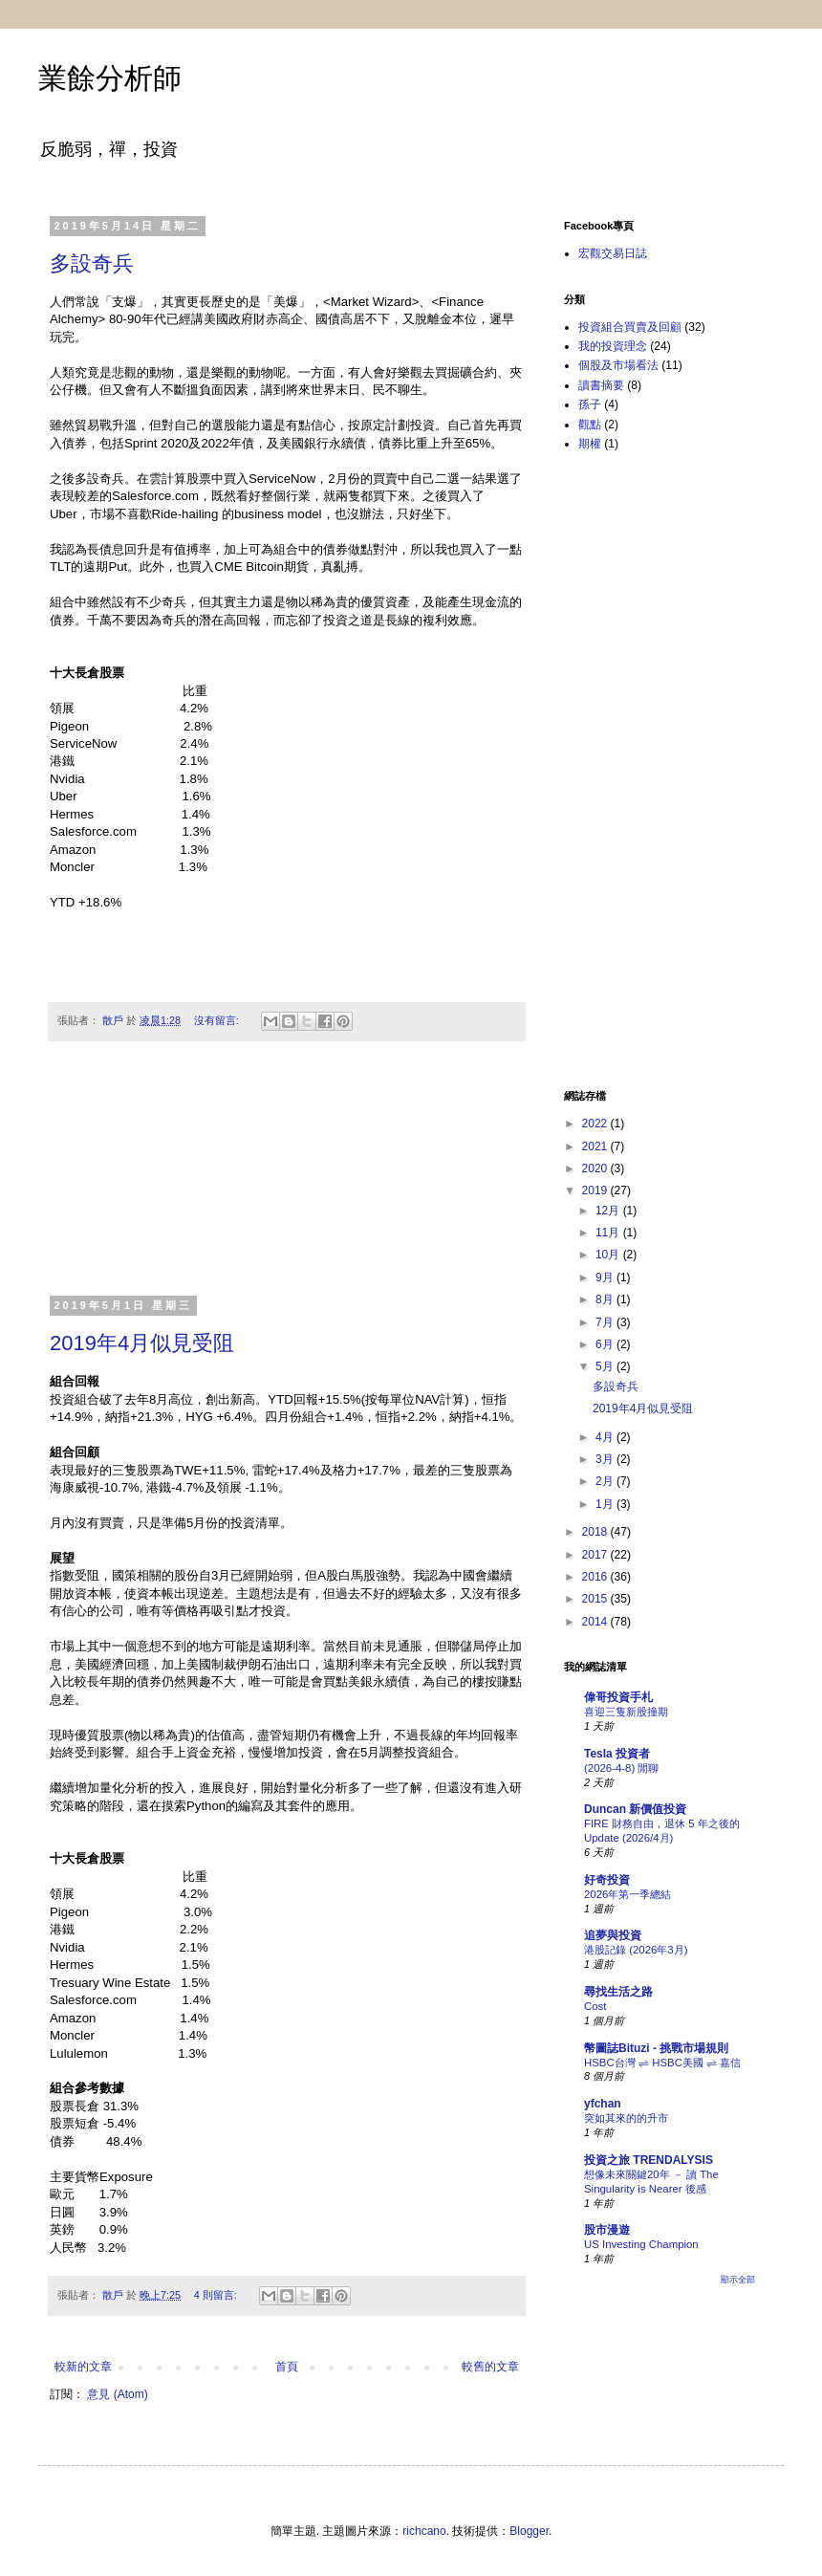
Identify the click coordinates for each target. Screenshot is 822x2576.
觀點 (589, 424)
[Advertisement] (287, 1180)
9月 (605, 1277)
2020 (596, 1168)
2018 (596, 1532)
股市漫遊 (607, 2230)
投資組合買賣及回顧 (629, 327)
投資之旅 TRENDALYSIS (648, 2160)
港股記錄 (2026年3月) (635, 1949)
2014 (596, 1621)
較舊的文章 (490, 2366)
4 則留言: (217, 2295)
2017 (596, 1554)
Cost (595, 2006)
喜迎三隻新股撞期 (626, 1711)
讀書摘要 (601, 385)
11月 (609, 1232)
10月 (609, 1254)
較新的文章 (83, 2366)
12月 (609, 1210)
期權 (589, 443)
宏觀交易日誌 (612, 253)
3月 (605, 1459)
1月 (605, 1504)
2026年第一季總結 (627, 1894)
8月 (605, 1299)
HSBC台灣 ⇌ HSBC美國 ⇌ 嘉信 (662, 2062)
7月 (605, 1322)
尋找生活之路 (618, 1991)
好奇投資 (607, 1880)
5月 (605, 1366)
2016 (596, 1576)
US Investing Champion (641, 2244)
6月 (605, 1344)
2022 (596, 1123)
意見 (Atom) (117, 2394)
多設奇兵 (92, 263)
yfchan (602, 2103)
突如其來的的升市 (626, 2118)
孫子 (589, 404)
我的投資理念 (612, 346)
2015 (596, 1598)
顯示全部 (738, 2279)
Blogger (529, 2531)
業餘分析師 (110, 78)
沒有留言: (218, 1020)
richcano (423, 2531)
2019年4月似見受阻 (142, 1343)
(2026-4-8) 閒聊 (621, 1768)
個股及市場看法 (618, 365)
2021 (596, 1146)
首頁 (286, 2366)
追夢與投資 (612, 1935)
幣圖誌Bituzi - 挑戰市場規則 (656, 2048)
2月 (605, 1481)
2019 (596, 1190)
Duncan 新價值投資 (635, 1809)
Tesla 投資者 (617, 1753)
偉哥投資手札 (618, 1697)
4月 (605, 1437)
